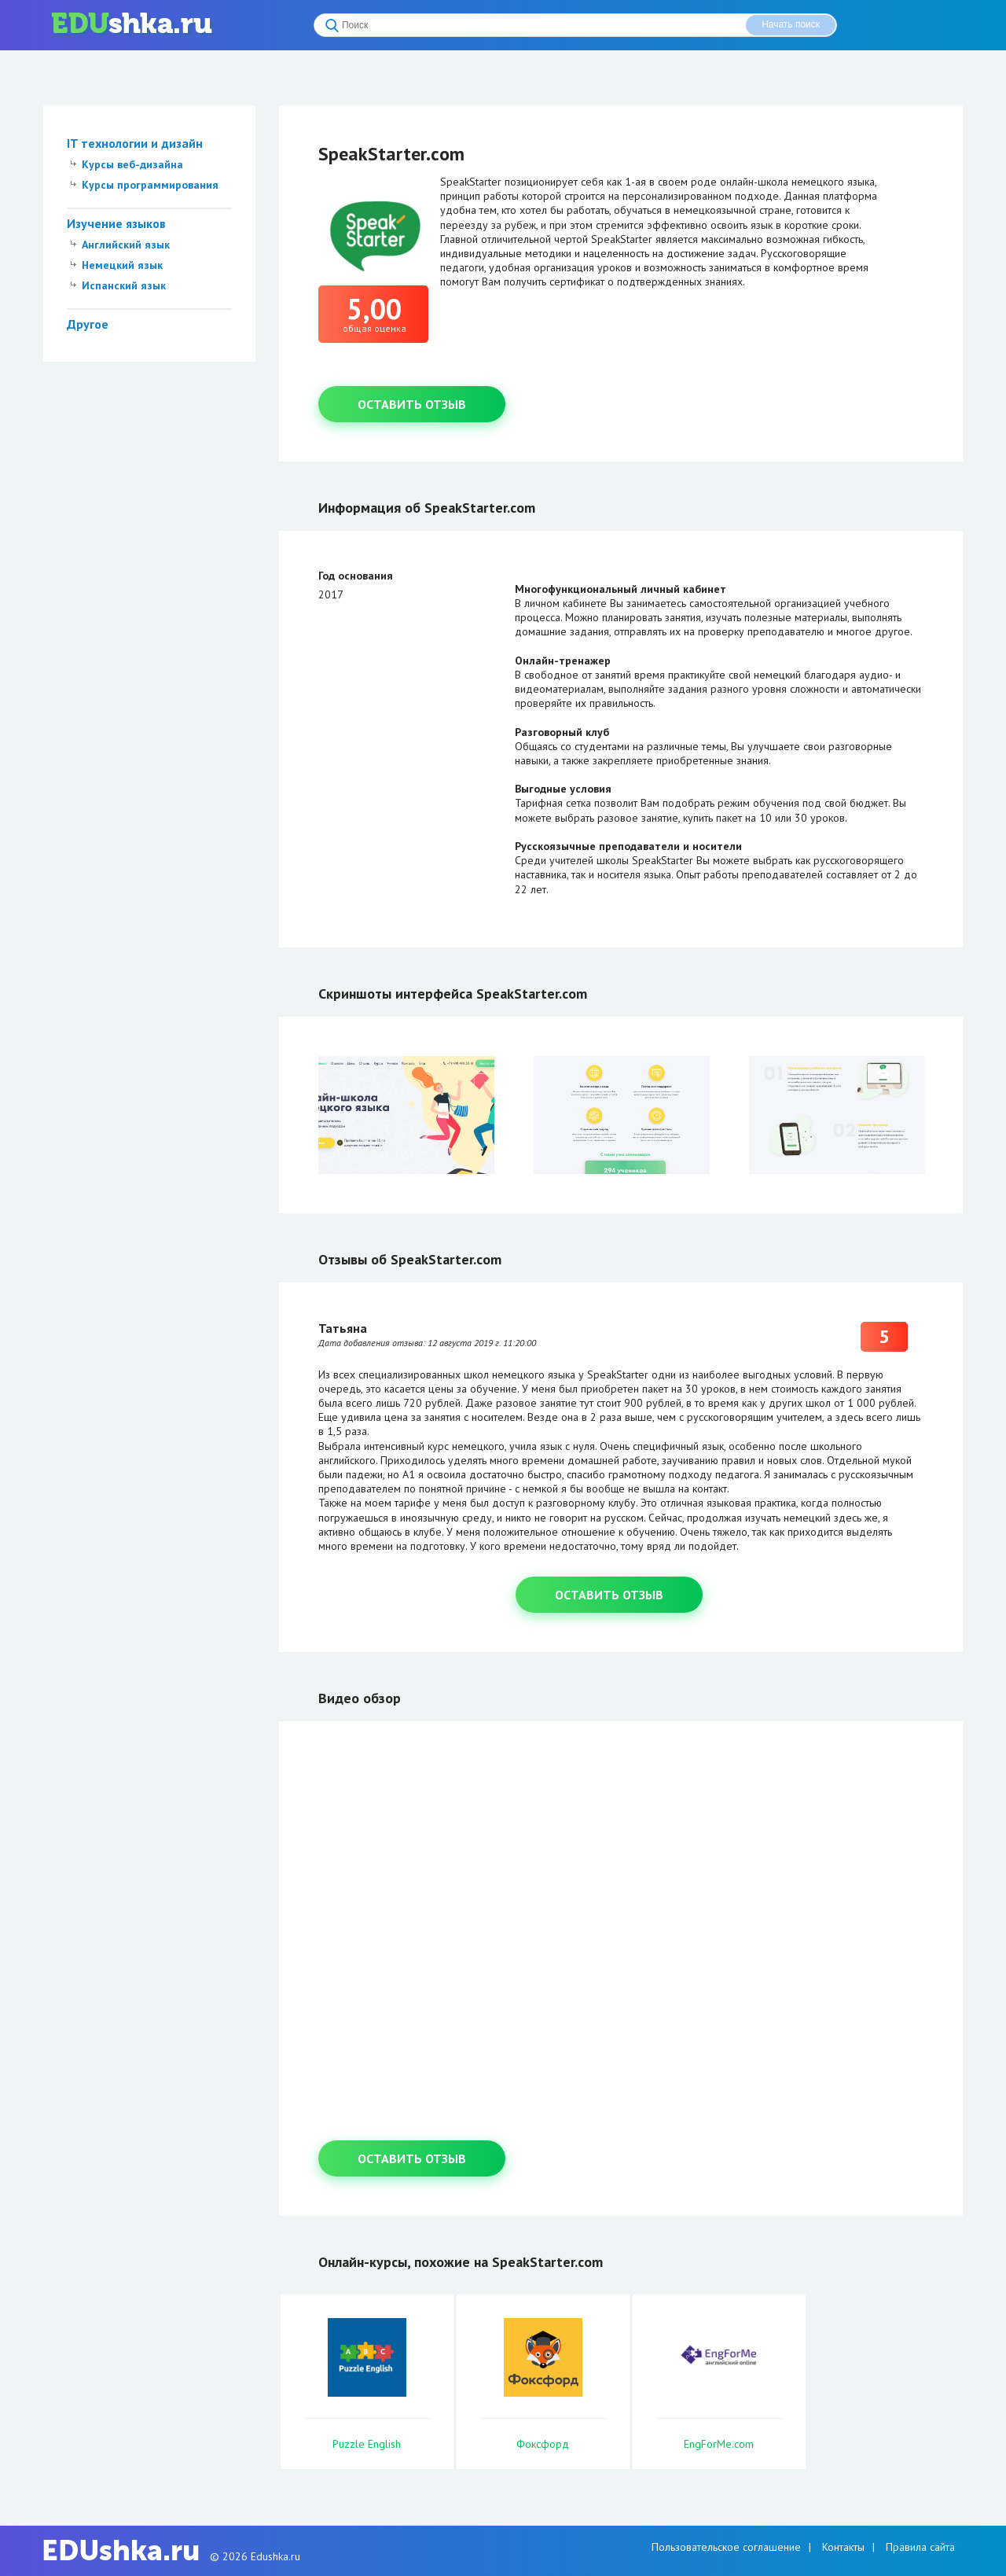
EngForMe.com (719, 2444)
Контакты (843, 2546)
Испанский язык (124, 285)
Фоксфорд (542, 2444)
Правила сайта (920, 2546)
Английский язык (126, 244)
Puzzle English (366, 2444)
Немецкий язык (122, 265)
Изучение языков (116, 223)
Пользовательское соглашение (726, 2546)
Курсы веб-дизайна (132, 164)
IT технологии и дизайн (135, 143)
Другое (87, 324)
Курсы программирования (150, 185)
